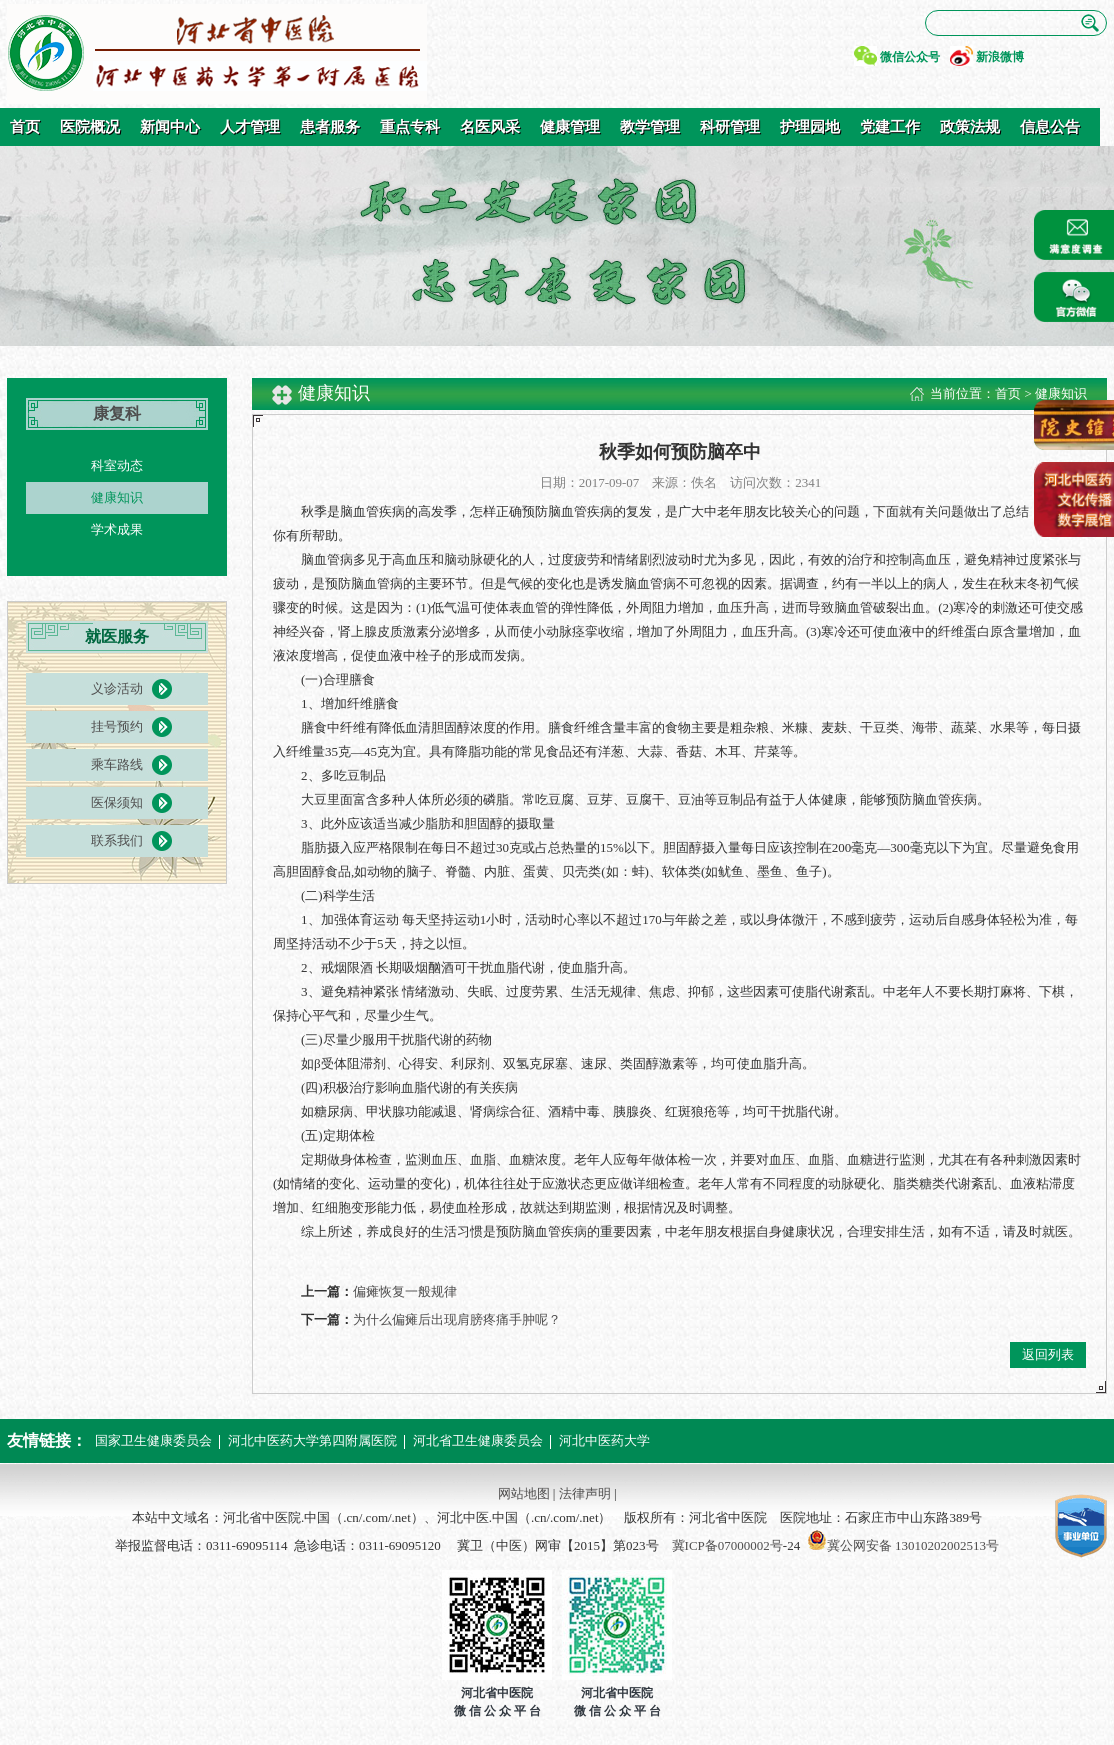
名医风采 (490, 127)
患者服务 (330, 127)
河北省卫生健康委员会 (478, 1440)
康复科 (117, 413)
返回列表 (1048, 1354)
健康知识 (117, 497)
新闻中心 (170, 127)
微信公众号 (910, 57)
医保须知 (117, 802)
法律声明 (585, 1493)
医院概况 (90, 127)
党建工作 (890, 127)
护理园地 (810, 127)
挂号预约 (117, 726)
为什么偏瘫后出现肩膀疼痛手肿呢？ (457, 1319)
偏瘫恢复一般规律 (405, 1291)
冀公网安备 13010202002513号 (913, 1545)
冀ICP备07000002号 (727, 1545)
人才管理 (250, 127)
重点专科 (410, 127)
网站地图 (524, 1493)
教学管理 (650, 127)
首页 (25, 127)
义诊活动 (117, 688)
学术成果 (117, 529)
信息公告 (1050, 127)
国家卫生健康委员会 (153, 1440)
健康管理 (570, 127)
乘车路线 (117, 764)
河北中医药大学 (604, 1440)
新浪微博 (1000, 57)
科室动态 (117, 465)
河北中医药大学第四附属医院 (312, 1440)
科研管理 (730, 127)
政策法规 (970, 127)
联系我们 (117, 840)
